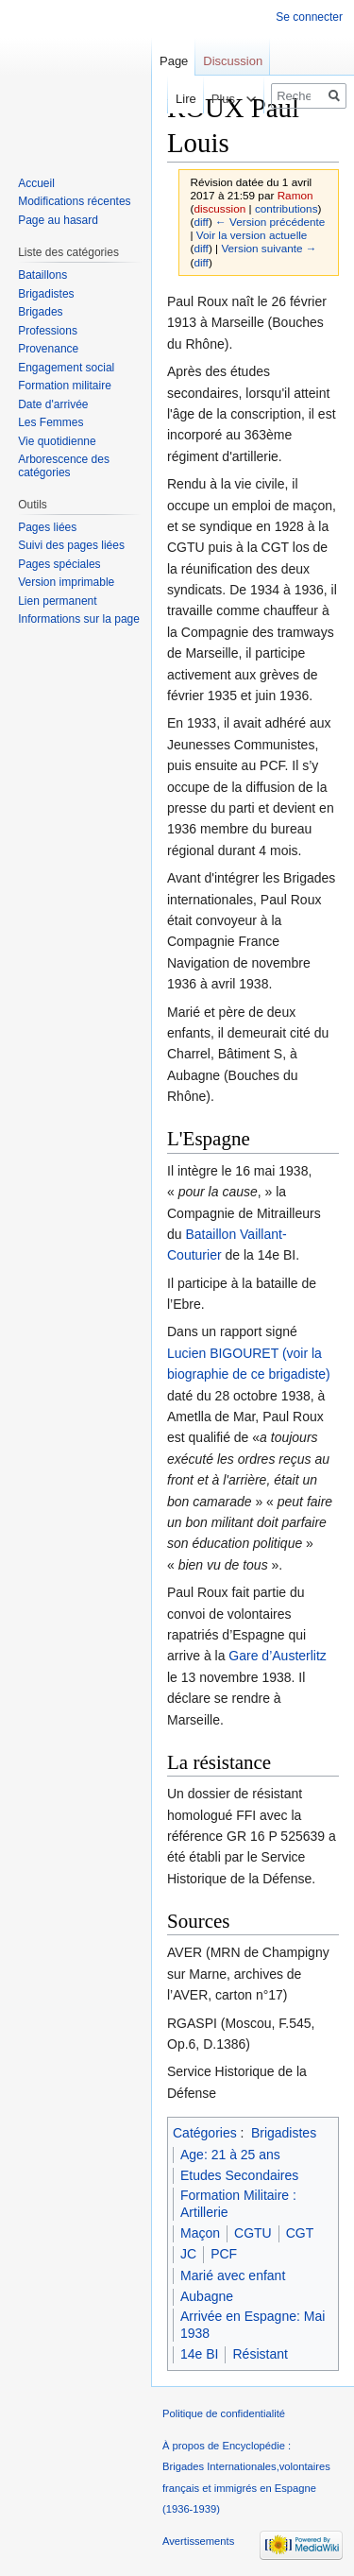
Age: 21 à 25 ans (230, 2154)
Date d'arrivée (53, 404)
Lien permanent (57, 601)
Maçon (200, 2233)
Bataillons (42, 275)
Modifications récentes (74, 201)
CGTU (253, 2233)
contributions (286, 208)
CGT (300, 2233)
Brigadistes (283, 2132)
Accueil (36, 183)
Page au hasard (58, 220)
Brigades (40, 311)
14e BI (199, 2353)
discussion (219, 208)
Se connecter (309, 17)
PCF (224, 2253)
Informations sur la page (79, 619)
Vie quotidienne (57, 441)
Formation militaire (64, 385)
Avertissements (198, 2541)
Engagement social (66, 367)
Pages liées (47, 527)
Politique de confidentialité (223, 2413)
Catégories (205, 2132)
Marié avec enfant (232, 2275)
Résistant (259, 2353)
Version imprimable (66, 582)
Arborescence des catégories (64, 466)
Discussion (232, 61)
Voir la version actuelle (252, 235)
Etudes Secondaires (239, 2175)
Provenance (48, 348)
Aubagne (206, 2296)
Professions (47, 330)
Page (174, 61)
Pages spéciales (59, 564)
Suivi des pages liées (71, 545)
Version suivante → (268, 248)
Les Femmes (50, 422)
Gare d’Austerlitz (277, 1655)
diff (201, 221)
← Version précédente (270, 221)
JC (188, 2253)
